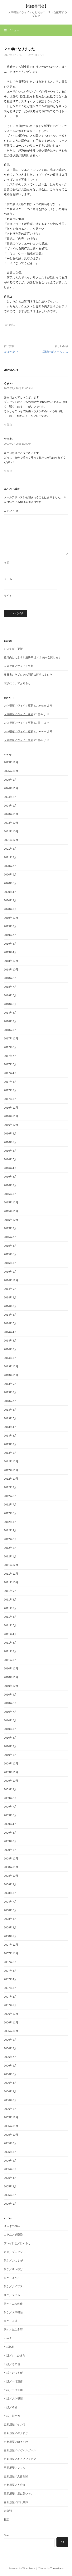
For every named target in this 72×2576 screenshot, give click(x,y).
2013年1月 (10, 1452)
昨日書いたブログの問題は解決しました (28, 674)
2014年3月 (10, 1340)
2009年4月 (10, 1823)
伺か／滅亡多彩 (13, 2329)
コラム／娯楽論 (13, 2234)
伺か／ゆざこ (12, 2277)
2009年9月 (10, 1789)
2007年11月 (11, 1953)
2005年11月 (11, 2126)
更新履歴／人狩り (14, 2484)
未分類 (8, 2510)
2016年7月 (10, 1142)
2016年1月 (10, 1193)
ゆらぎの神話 (12, 2226)
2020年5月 (10, 883)
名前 (6, 562)
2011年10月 (11, 1582)
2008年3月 (10, 1918)
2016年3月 (10, 1176)
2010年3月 (10, 1746)
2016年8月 (10, 1133)
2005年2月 (10, 2194)
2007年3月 (10, 1987)
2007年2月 (10, 1996)
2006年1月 (10, 2108)
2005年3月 (10, 2186)
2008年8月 (10, 1892)
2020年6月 (10, 874)
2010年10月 (11, 1685)
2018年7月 (10, 986)
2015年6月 (10, 1245)
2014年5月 (10, 1323)
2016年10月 (11, 1124)
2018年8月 (10, 978)
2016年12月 (11, 1107)
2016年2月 (10, 1185)
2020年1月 (10, 909)
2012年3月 (10, 1539)
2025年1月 (10, 779)
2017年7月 (10, 1055)
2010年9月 (10, 1694)
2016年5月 (10, 1159)
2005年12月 (11, 2117)
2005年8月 (10, 2151)
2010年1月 (10, 1754)
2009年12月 (11, 1763)
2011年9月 (10, 1590)
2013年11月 (11, 1375)
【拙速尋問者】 (36, 6)
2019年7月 (10, 934)
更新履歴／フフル (14, 2467)
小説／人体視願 (13, 2398)
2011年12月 (11, 1564)
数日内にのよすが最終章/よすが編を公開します (32, 657)
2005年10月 (11, 2134)
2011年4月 (10, 1634)
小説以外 (9, 2346)
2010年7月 (10, 1711)
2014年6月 (10, 1314)
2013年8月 (10, 1392)
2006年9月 (10, 2039)
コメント (11, 510)
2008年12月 (11, 1858)
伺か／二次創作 (13, 2303)
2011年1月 (10, 1660)
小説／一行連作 (13, 2381)
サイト (8, 595)
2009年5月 (10, 1815)
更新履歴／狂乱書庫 (16, 2502)
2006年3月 (10, 2091)
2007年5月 (10, 1970)
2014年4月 (10, 1332)
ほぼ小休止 (11, 351)
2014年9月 (10, 1288)
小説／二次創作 (13, 2390)
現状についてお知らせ (17, 683)
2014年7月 (10, 1306)
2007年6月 (10, 1962)
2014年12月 (11, 1280)
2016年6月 (10, 1150)
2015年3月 (10, 1262)
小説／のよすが (13, 2372)
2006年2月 (10, 2100)
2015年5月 (10, 1254)
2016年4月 (10, 1168)
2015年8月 (10, 1228)
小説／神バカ (12, 2415)
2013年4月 (10, 1426)
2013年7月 (10, 1401)
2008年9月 (10, 1884)
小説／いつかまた (14, 2355)
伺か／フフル (12, 2295)
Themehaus (57, 2568)
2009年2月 (10, 1841)
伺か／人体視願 (13, 2312)
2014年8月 (10, 1297)
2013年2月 (10, 1444)
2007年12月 (11, 1944)
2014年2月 (10, 1349)
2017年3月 (10, 1081)
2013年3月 (10, 1435)
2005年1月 (10, 2203)
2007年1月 (10, 2005)
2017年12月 (11, 1038)
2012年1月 (10, 1556)
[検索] (62, 2542)
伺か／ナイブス (13, 2286)
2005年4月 (10, 2177)
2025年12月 (11, 762)
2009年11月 (11, 1772)
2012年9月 (10, 1487)
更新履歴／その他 (14, 2424)
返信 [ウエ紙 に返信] (9, 471)
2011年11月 (11, 1573)
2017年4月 (10, 1073)
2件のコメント (37, 54)
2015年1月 (10, 1271)
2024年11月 (11, 788)
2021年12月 (11, 839)
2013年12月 (11, 1366)
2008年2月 (10, 1927)
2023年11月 (11, 814)
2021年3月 (10, 857)
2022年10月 (11, 831)
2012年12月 (11, 1461)
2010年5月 (10, 1728)
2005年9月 (10, 2143)
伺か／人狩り (12, 2320)
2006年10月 (11, 2031)
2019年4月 (10, 952)
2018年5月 (10, 1004)
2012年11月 (11, 1470)
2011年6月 (10, 1616)
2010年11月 (11, 1677)
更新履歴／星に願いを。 (18, 2493)
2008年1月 (10, 1936)
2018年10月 (11, 969)
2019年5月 (10, 943)
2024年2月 (10, 796)
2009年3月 (10, 1832)
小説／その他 (12, 2364)
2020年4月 (10, 891)
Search (8, 2535)
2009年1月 (10, 1849)
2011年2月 (10, 1651)
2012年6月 (10, 1513)
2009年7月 (10, 1806)
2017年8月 (10, 1047)
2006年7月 (10, 2056)
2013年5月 (10, 1418)
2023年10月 (11, 822)
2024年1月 (10, 805)
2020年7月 (10, 866)
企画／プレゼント (14, 2251)
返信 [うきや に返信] (9, 424)
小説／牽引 (10, 2407)
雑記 (12, 324)
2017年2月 (10, 1090)
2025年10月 (11, 771)
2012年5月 (10, 1521)
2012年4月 (10, 1530)
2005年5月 (10, 2169)
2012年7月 (10, 1504)
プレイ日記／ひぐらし (17, 2243)
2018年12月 (11, 960)
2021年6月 (10, 848)
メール (8, 579)
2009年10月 (11, 1780)
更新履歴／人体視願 (16, 2476)
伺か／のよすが (13, 2260)
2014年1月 (10, 1357)
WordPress (28, 2568)
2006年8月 (10, 2048)
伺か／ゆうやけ (13, 2269)
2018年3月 (10, 1021)
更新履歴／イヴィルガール (20, 2450)
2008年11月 (11, 1867)
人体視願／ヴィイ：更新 (18, 665)
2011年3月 (10, 1642)
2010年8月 (10, 1703)
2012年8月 (10, 1496)
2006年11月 (11, 2022)
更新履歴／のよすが (16, 2433)
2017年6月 (10, 1064)
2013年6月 (10, 1409)
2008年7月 (10, 1901)
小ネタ (8, 2338)
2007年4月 (10, 1979)
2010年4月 (10, 1737)
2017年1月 (10, 1098)
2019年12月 (11, 917)
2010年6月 (10, 1720)
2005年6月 (10, 2160)
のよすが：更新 (13, 648)
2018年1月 (10, 1030)
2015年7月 (10, 1237)
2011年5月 (10, 1625)
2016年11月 (11, 1116)
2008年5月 (10, 1910)
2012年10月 (11, 1478)
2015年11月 (11, 1211)
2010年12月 (11, 1668)
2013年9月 (10, 1383)
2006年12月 (11, 2013)
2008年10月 (11, 1875)
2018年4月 (10, 1012)
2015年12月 (11, 1202)
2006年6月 (10, 2065)
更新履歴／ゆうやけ (16, 2441)
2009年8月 (10, 1798)
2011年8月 (10, 1599)
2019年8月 (10, 926)
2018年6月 (10, 995)
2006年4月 (10, 2082)
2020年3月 (10, 900)
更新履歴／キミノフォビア (20, 2459)
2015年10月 (11, 1219)
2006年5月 (10, 2074)
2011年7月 (10, 1608)
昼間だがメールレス (55, 351)
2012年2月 (10, 1547)
